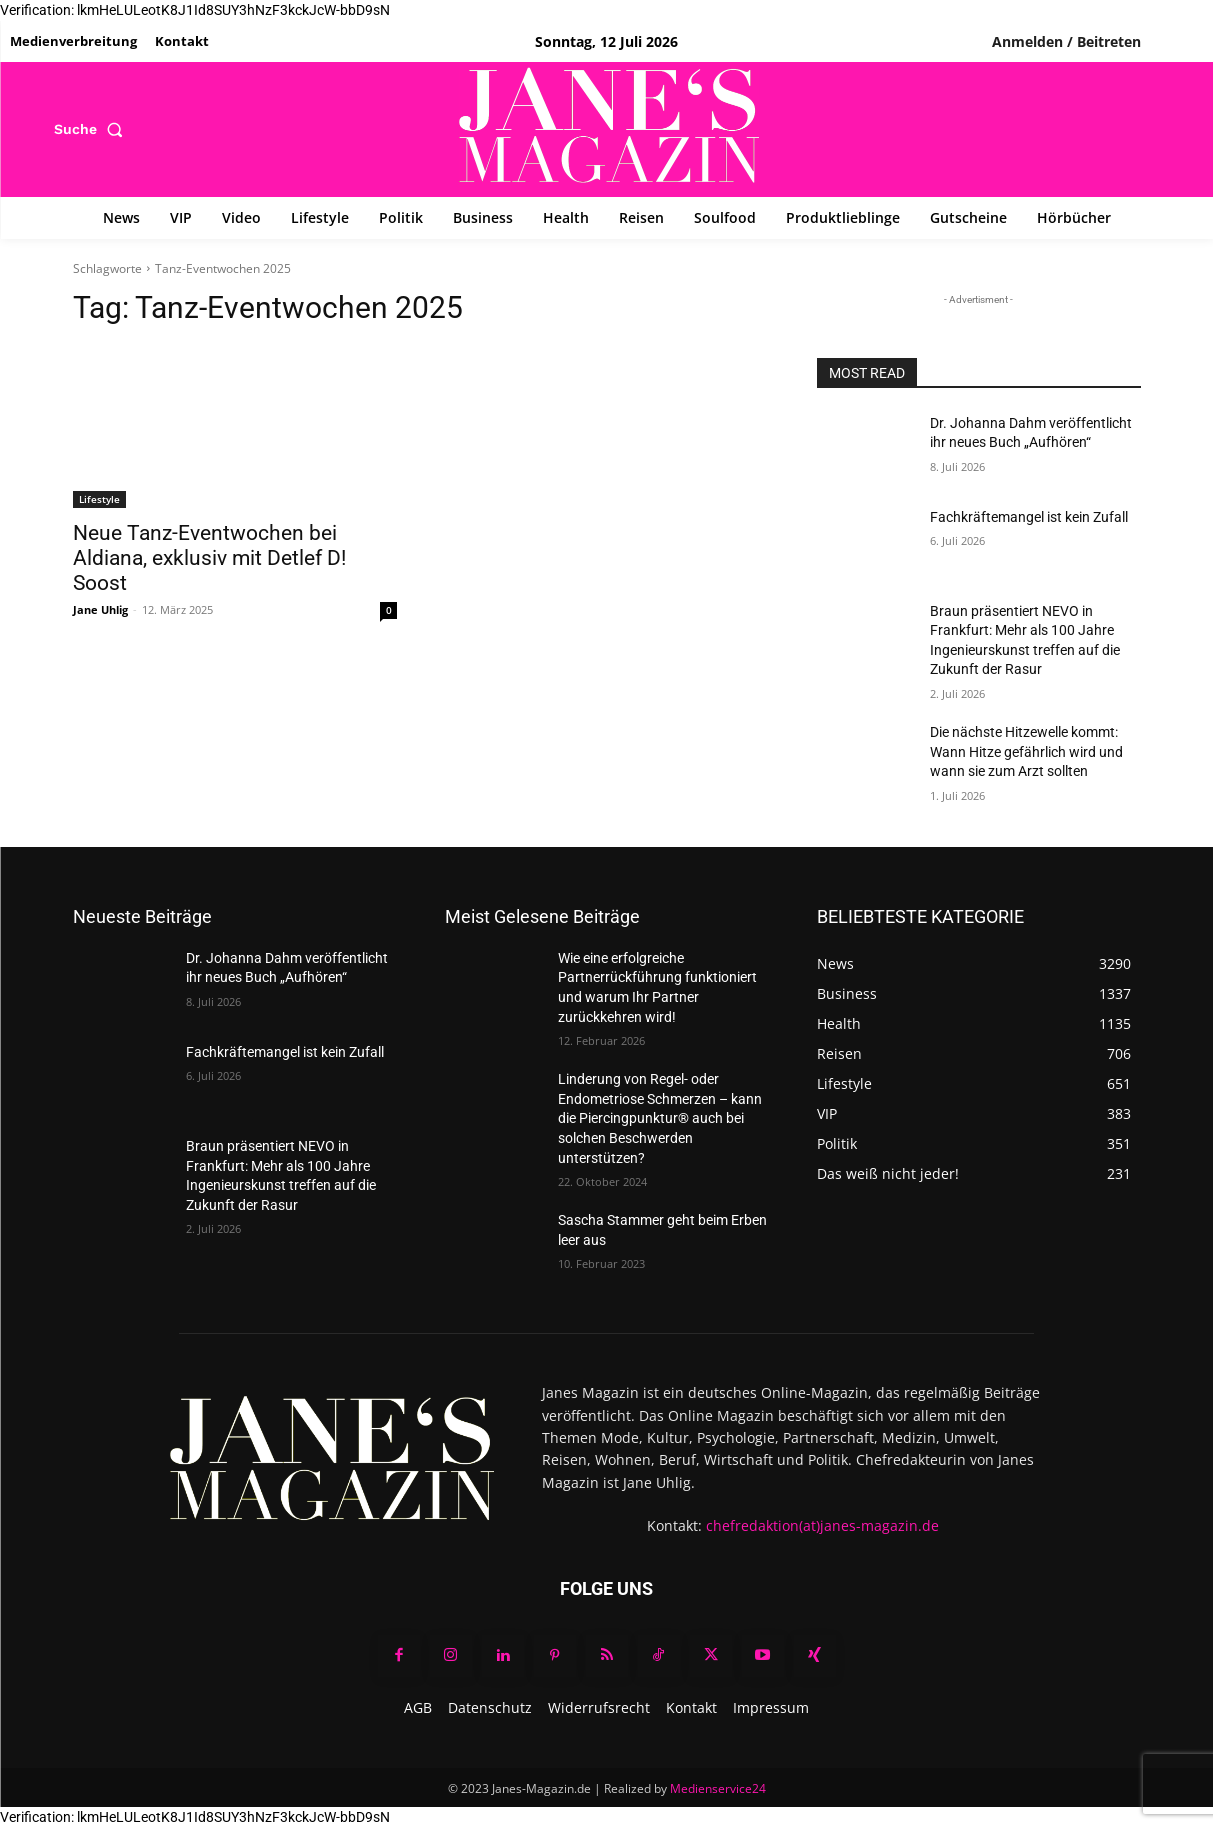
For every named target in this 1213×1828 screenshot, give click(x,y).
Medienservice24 (718, 1788)
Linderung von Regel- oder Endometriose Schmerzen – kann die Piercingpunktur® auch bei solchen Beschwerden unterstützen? (660, 1118)
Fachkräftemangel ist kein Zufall (1029, 517)
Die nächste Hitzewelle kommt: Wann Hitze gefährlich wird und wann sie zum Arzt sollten (1026, 751)
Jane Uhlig (100, 609)
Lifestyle (99, 499)
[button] (92, 129)
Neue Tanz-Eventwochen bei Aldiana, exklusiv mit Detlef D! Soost (209, 558)
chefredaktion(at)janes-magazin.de (822, 1525)
